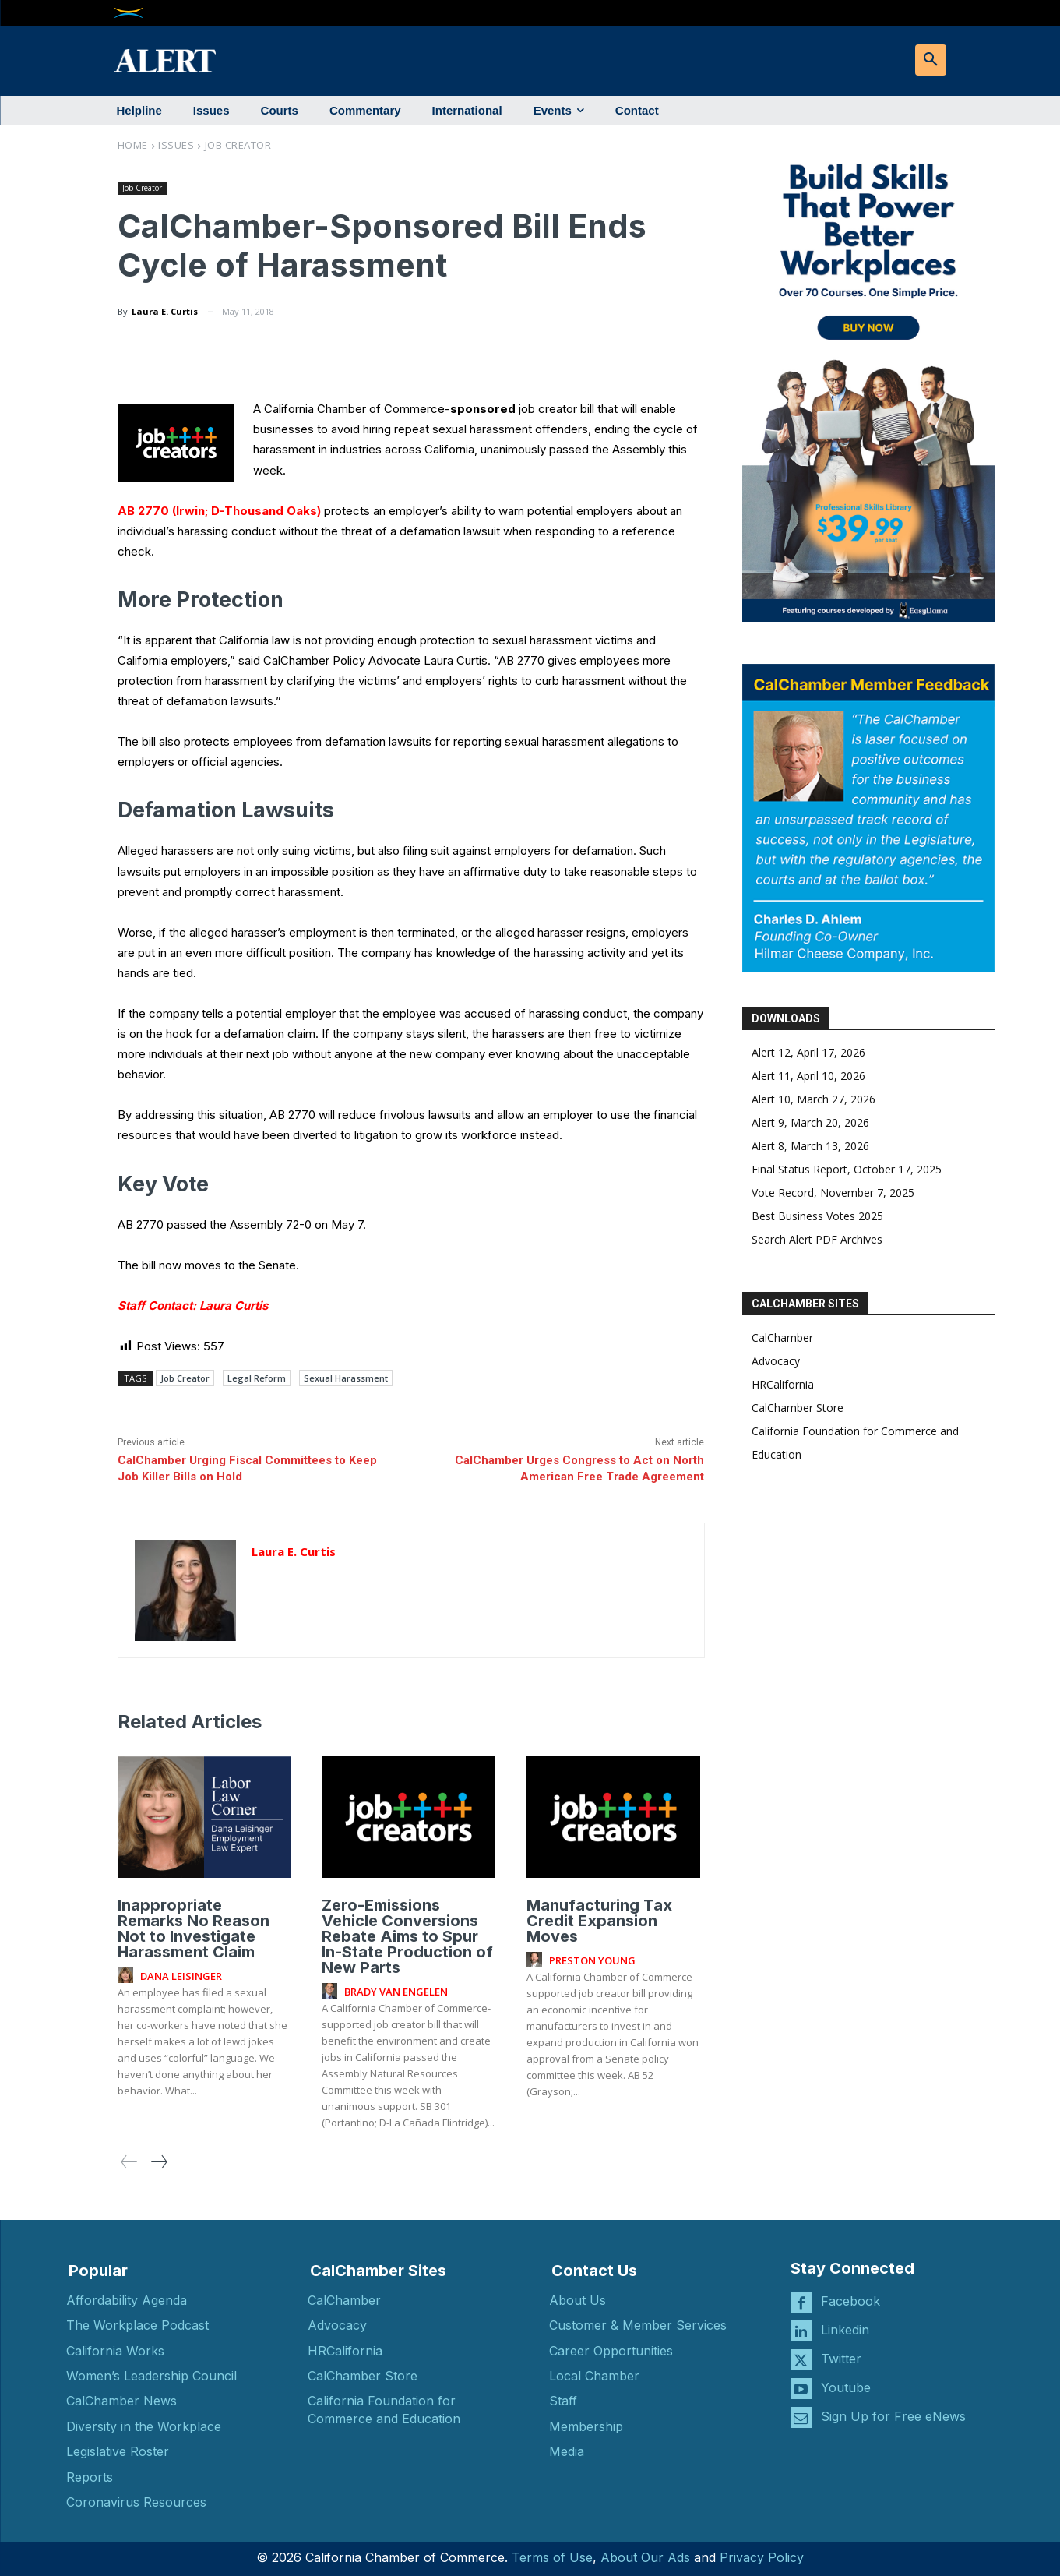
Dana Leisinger (181, 1976)
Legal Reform (256, 1378)
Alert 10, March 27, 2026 (813, 1099)
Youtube (846, 2387)
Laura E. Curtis (165, 311)
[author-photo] (128, 1976)
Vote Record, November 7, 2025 (833, 1192)
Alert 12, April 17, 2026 (808, 1052)
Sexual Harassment (346, 1378)
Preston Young (592, 1960)
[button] (930, 60)
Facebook (850, 2301)
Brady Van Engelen (396, 1992)
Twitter (841, 2358)
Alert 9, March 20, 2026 (810, 1122)
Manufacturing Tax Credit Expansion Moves (599, 1921)
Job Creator (238, 145)
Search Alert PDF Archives (817, 1239)
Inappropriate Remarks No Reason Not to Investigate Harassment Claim (193, 1928)
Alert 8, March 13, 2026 (810, 1145)
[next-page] (158, 2162)
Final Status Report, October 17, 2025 (847, 1169)
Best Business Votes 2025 (817, 1216)
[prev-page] (129, 2162)
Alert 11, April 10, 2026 (808, 1075)
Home (133, 145)
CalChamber (782, 1337)
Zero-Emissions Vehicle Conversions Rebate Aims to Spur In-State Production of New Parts (407, 1936)
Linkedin (845, 2330)
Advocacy (776, 1360)
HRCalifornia (783, 1384)
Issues (176, 145)
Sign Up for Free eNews (893, 2416)
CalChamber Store (797, 1407)
